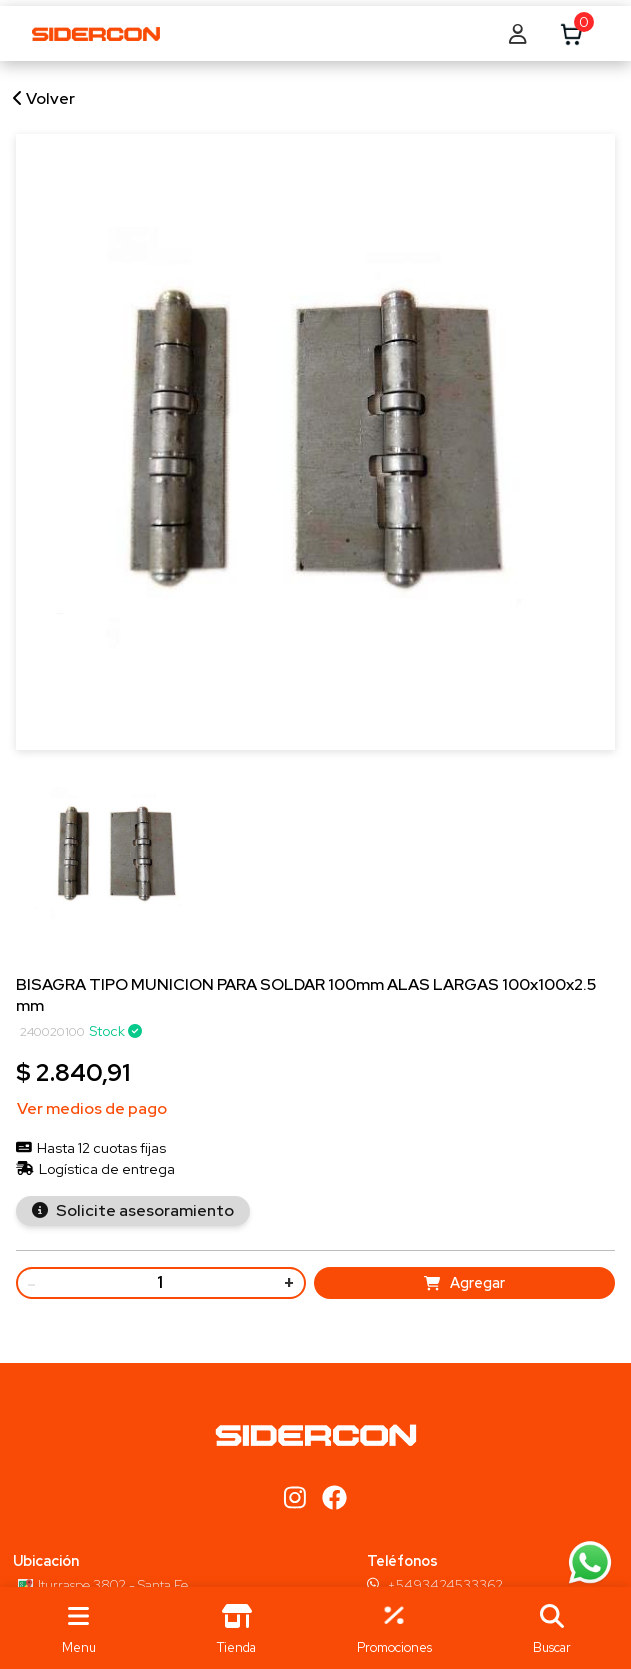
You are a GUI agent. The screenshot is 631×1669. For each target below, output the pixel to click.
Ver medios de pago (92, 1108)
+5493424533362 (445, 1585)
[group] (116, 866)
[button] (552, 1628)
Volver (44, 98)
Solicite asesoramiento (143, 1210)
